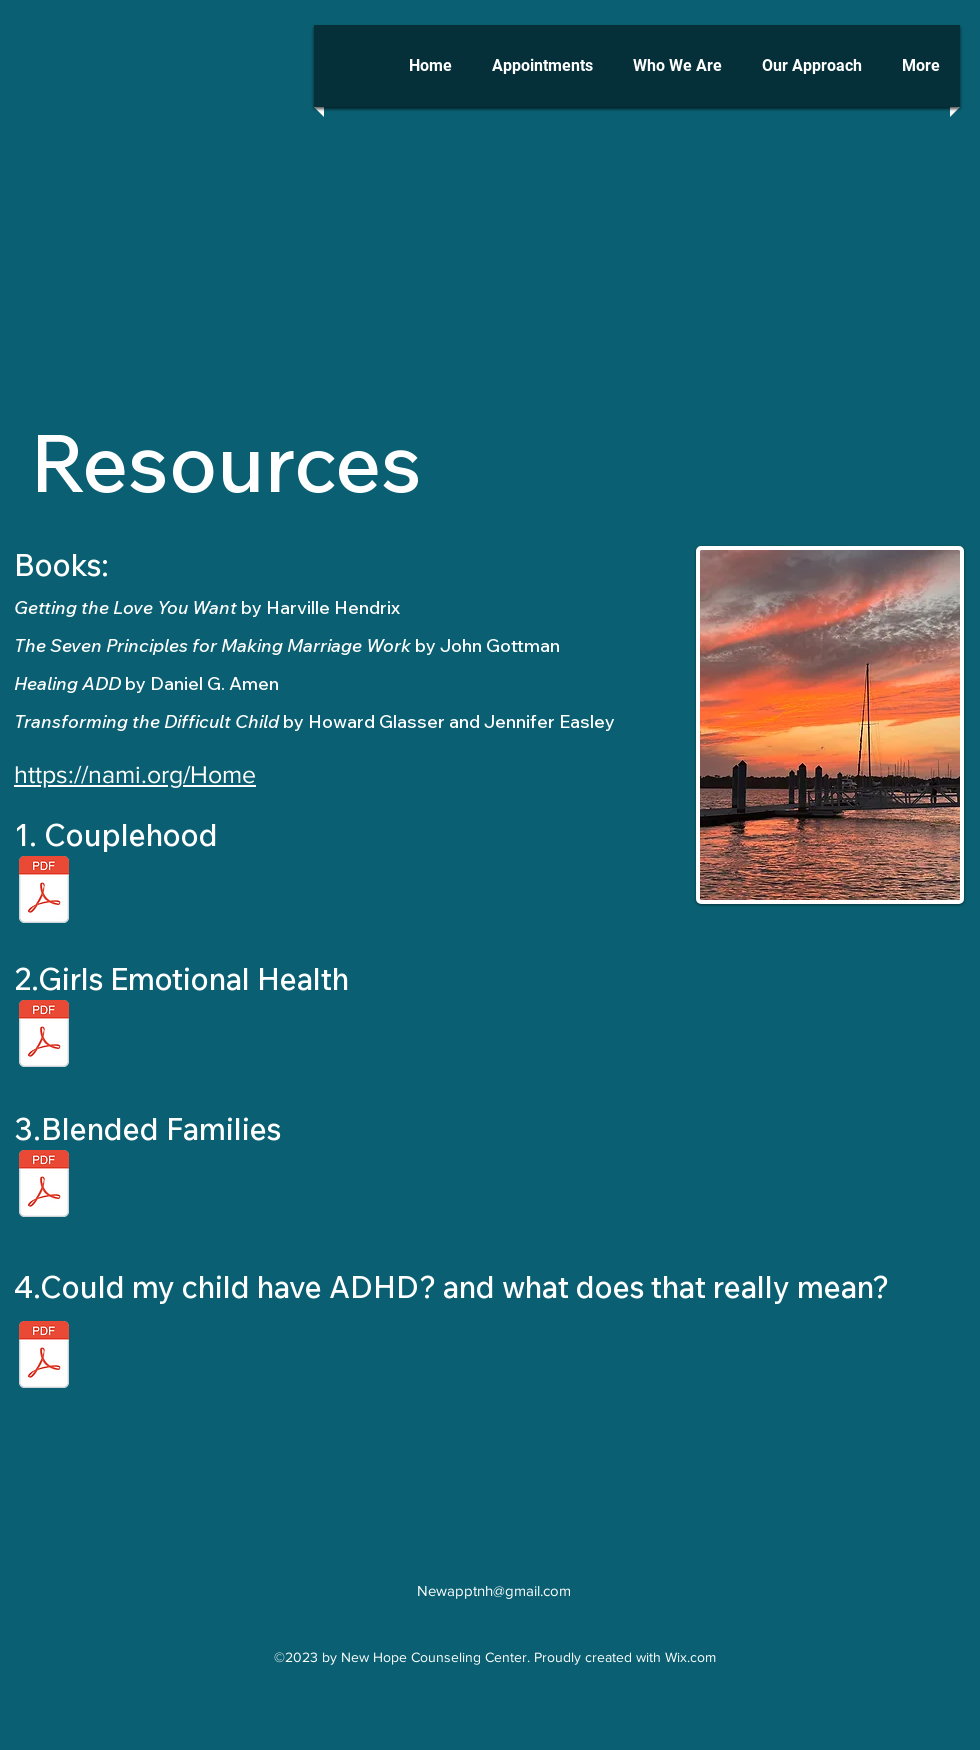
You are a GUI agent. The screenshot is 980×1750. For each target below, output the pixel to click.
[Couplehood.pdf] (44, 891)
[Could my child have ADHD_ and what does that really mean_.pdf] (44, 1356)
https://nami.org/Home (135, 774)
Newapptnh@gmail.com (494, 1590)
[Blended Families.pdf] (44, 1035)
